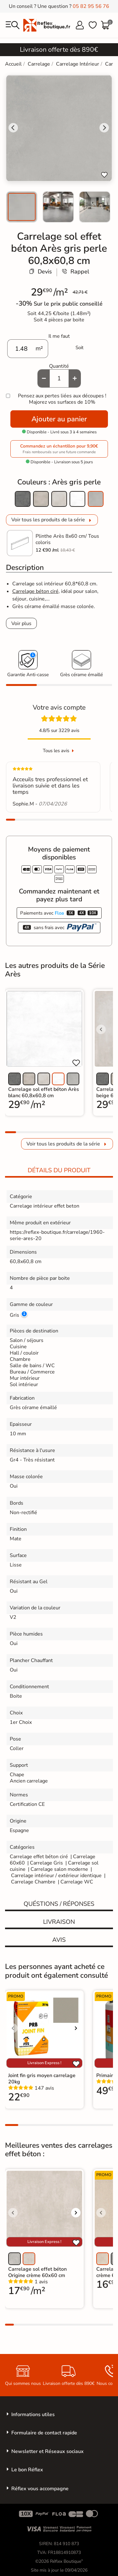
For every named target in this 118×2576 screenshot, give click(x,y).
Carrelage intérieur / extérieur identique (56, 1875)
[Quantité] (59, 378)
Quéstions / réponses (59, 1904)
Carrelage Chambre (33, 1881)
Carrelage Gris (46, 1862)
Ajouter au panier (59, 419)
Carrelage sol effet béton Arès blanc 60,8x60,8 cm (43, 1092)
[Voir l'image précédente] (101, 1029)
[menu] (12, 25)
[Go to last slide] (13, 127)
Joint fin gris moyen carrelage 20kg (42, 2078)
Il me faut (59, 336)
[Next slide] (104, 127)
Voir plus (21, 623)
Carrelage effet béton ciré (39, 1856)
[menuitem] (21, 207)
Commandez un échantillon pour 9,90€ (59, 449)
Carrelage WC (76, 1881)
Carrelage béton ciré (35, 591)
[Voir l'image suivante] (76, 2028)
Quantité (59, 366)
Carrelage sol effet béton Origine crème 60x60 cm (37, 2272)
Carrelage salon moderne (59, 1869)
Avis (59, 1940)
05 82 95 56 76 (91, 6)
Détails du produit (59, 1170)
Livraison (59, 1922)
